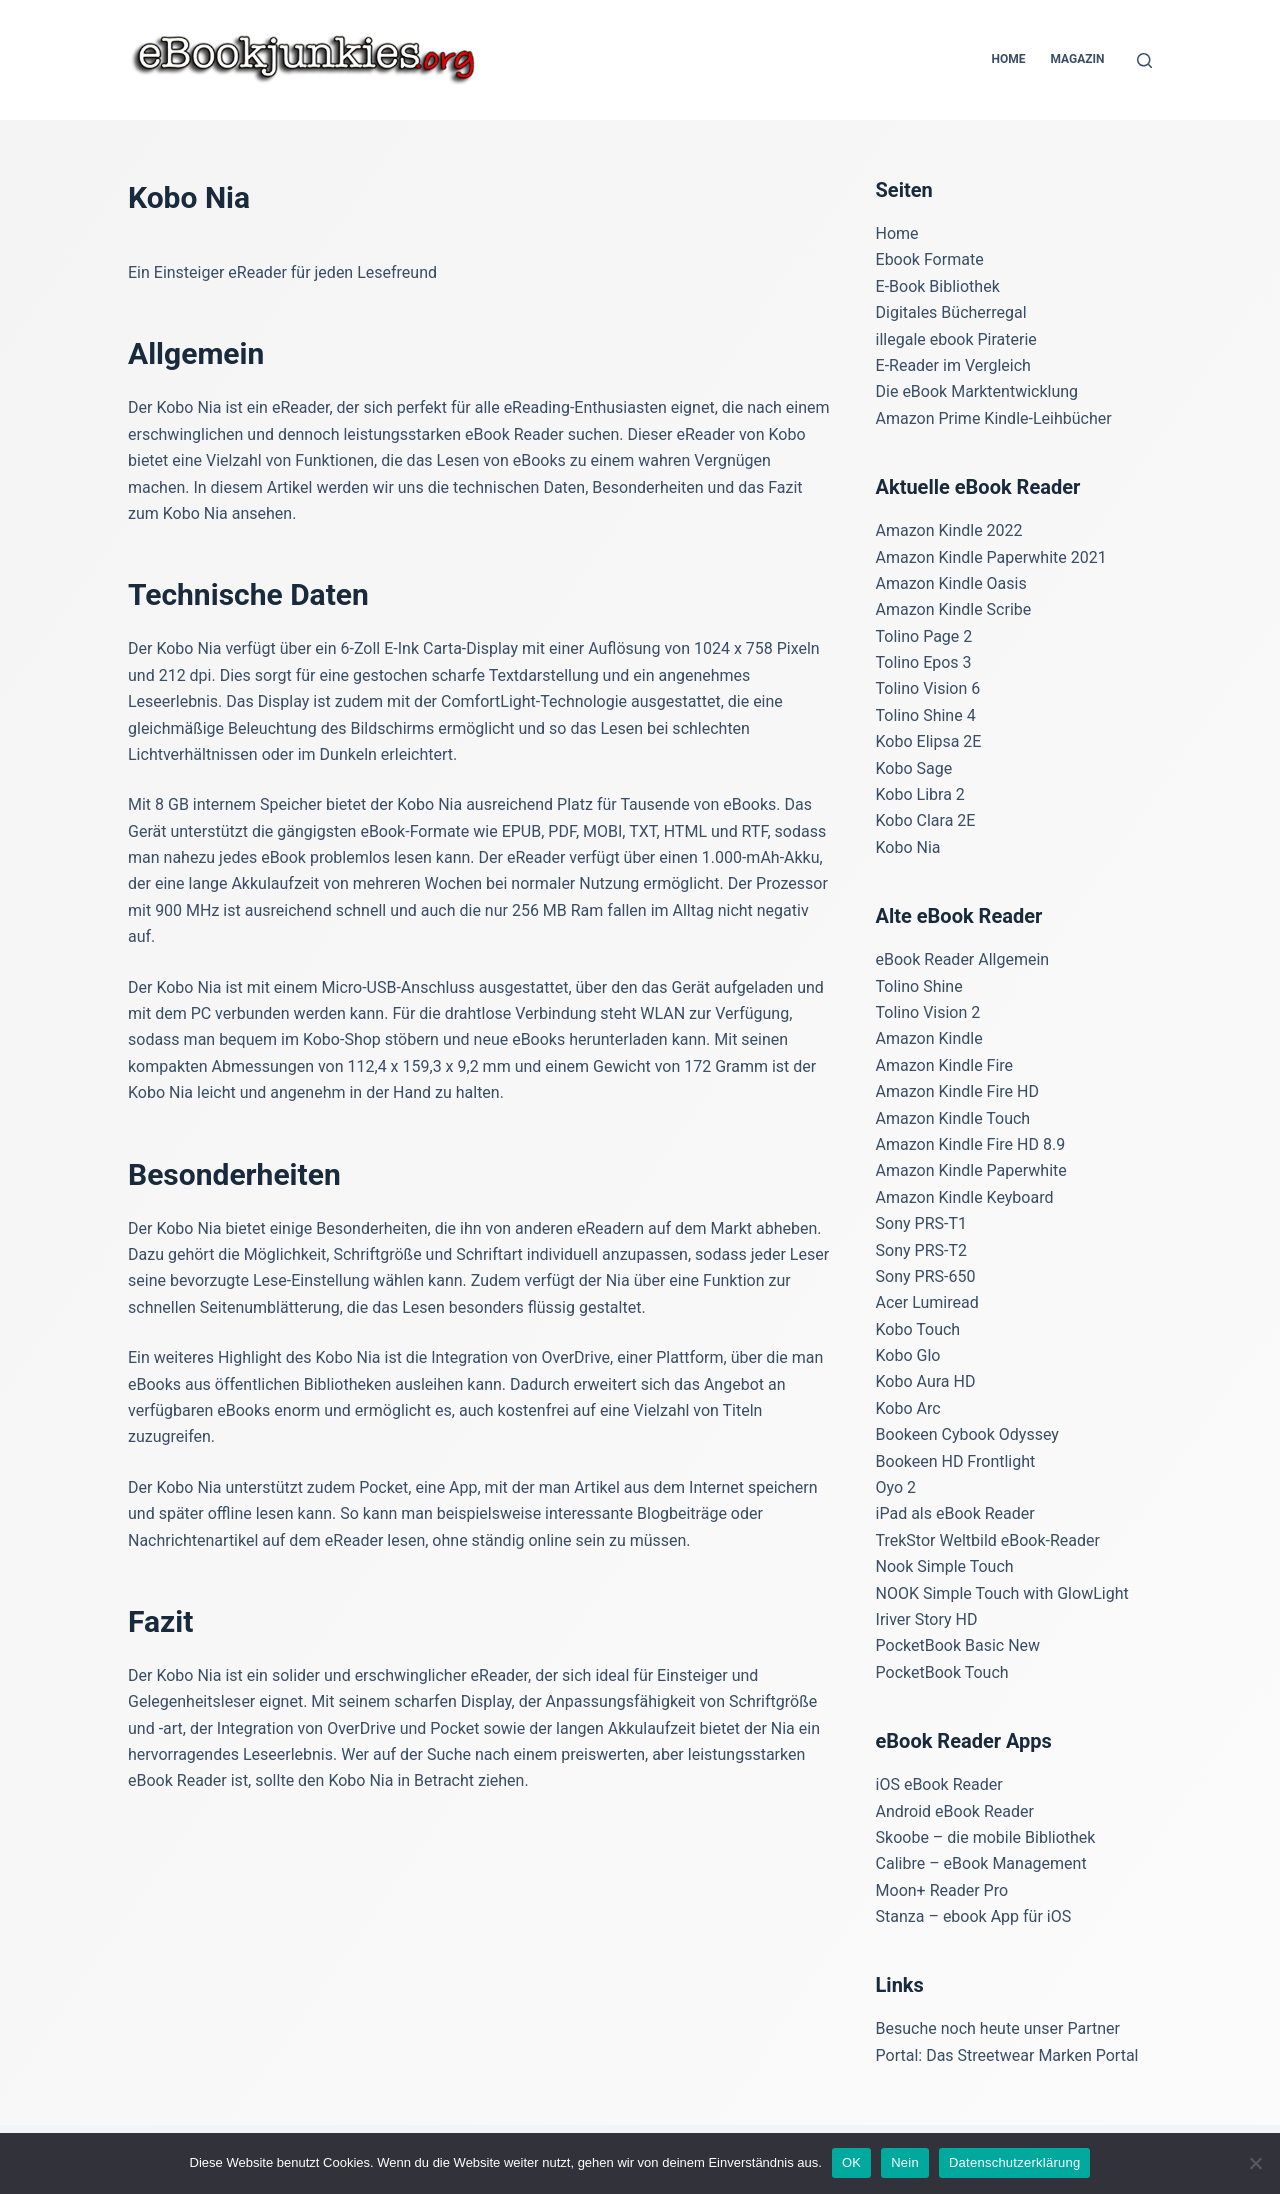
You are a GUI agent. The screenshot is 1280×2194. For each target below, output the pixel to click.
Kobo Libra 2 (920, 794)
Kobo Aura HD (926, 1381)
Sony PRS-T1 (921, 1223)
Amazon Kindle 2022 (949, 530)
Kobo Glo (908, 1355)
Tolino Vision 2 (928, 1012)
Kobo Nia (908, 847)
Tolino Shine (919, 986)
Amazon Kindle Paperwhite (971, 1170)
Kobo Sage (914, 768)
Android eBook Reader (955, 1811)
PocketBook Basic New (958, 1645)
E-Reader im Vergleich (953, 365)
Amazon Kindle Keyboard (965, 1197)
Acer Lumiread (927, 1302)
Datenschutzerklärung (1014, 2162)
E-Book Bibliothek (938, 286)
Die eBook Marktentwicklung (977, 391)
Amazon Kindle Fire (945, 1065)
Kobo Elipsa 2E (929, 741)
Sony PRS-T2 (921, 1250)
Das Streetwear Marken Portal (1032, 2055)
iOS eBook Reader (939, 1784)
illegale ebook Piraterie (956, 339)
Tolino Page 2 (924, 636)
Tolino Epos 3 (924, 662)
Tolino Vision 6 (928, 688)
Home (1008, 59)
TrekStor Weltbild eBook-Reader (988, 1540)
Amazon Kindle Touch (953, 1118)
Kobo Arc (908, 1408)
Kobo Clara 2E (926, 820)
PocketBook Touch (942, 1672)
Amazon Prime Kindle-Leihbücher (994, 418)
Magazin (1077, 59)
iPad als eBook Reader (955, 1513)
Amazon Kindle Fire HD (957, 1091)
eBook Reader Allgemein (963, 959)
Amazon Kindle (929, 1038)
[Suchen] (1144, 60)
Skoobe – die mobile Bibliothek (986, 1837)
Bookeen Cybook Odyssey (967, 1434)
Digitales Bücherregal (951, 312)
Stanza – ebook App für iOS (974, 1916)
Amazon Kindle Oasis (951, 583)
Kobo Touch (918, 1329)
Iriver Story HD (927, 1619)
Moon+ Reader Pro (942, 1890)
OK (851, 2162)
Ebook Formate (930, 259)
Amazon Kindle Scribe (954, 609)
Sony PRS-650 (926, 1276)
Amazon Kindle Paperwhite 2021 (991, 557)
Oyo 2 (896, 1487)
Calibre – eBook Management (981, 1863)
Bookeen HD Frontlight (956, 1461)
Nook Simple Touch (945, 1566)
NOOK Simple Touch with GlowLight (1002, 1593)
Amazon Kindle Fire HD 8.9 (971, 1144)
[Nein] (1255, 2163)
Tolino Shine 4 (926, 715)
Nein (905, 2162)
